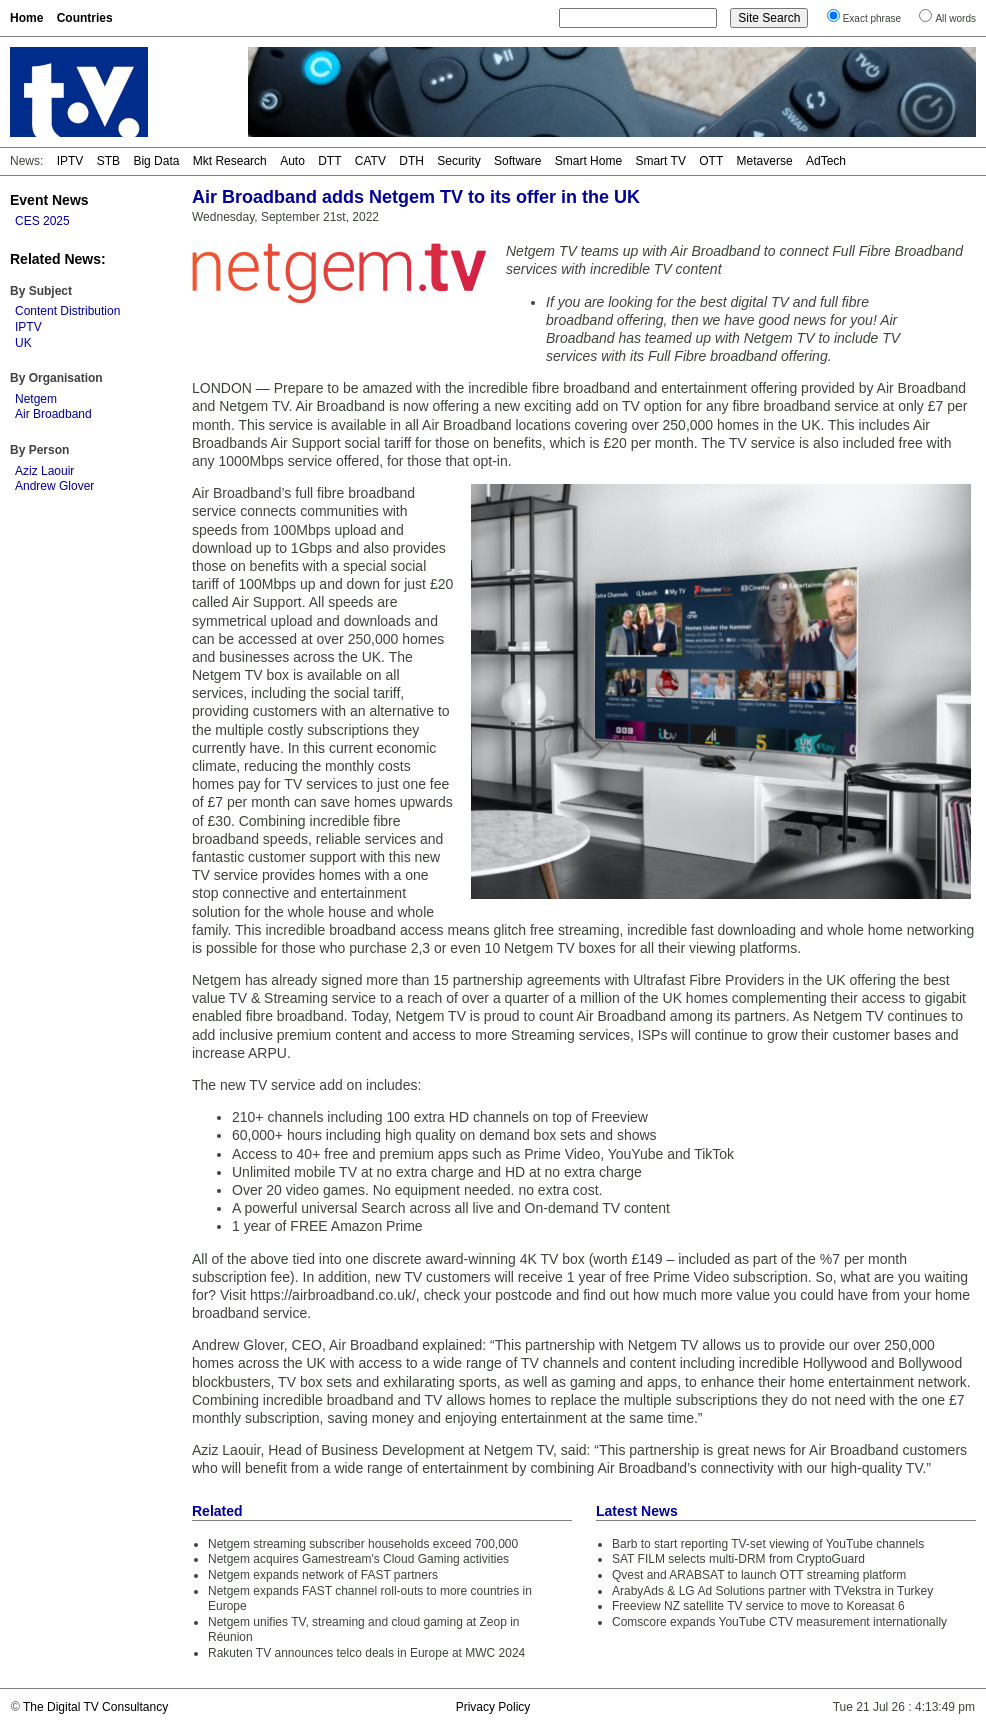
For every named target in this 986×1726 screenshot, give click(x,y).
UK (23, 343)
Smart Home (588, 161)
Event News (49, 200)
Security (458, 161)
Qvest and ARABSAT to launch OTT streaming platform (759, 1575)
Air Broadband (53, 414)
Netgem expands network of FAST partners (323, 1575)
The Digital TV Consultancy (95, 1707)
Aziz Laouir (44, 471)
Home (26, 18)
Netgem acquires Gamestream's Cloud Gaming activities (358, 1559)
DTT (329, 161)
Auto (292, 161)
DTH (411, 161)
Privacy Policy (493, 1707)
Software (517, 161)
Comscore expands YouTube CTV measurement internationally (779, 1622)
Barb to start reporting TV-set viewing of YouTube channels (768, 1544)
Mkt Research (230, 161)
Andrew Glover (54, 486)
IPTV (70, 161)
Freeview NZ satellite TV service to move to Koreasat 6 (758, 1606)
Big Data (156, 161)
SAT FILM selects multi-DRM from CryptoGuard (738, 1559)
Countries (85, 18)
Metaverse (765, 161)
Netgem (36, 399)
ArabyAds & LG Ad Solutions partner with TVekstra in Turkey (772, 1591)
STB (108, 161)
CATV (370, 161)
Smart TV (660, 161)
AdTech (826, 161)
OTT (711, 161)
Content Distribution (67, 311)
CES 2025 (42, 221)
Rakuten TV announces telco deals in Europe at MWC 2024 (366, 1653)
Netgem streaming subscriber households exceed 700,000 (363, 1544)
